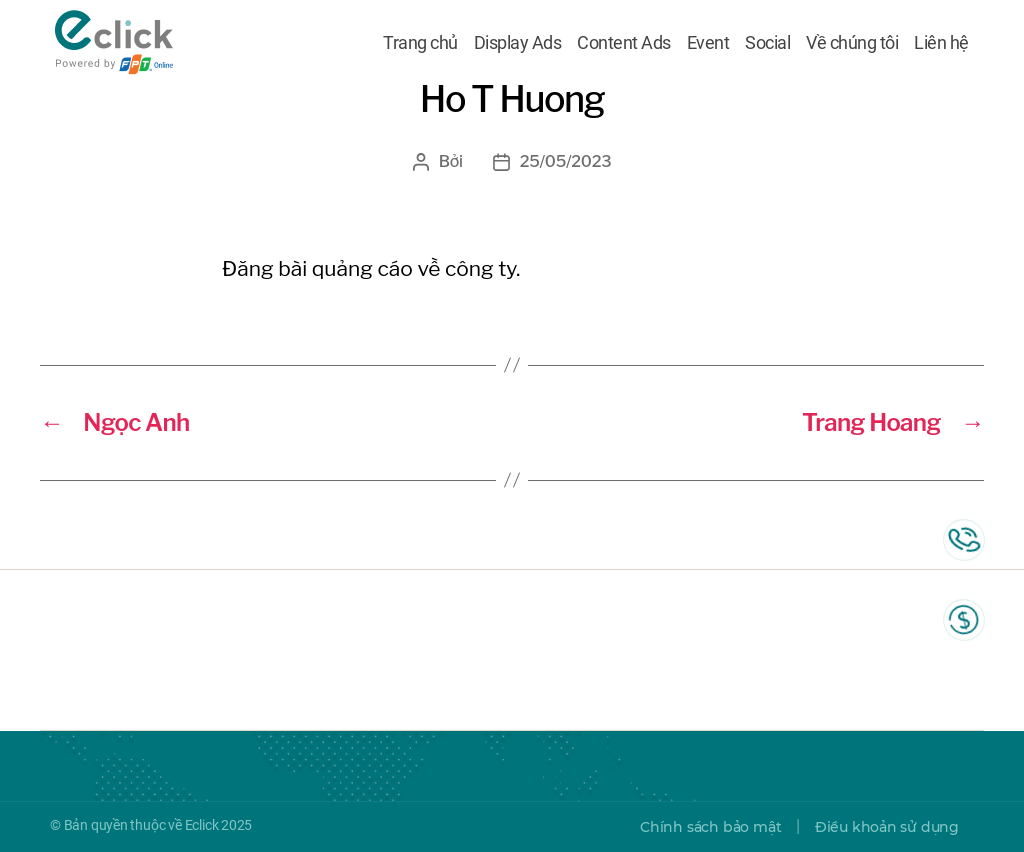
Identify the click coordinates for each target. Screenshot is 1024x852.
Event (708, 43)
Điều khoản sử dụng (887, 827)
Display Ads (518, 43)
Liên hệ (941, 43)
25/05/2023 (566, 161)
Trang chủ (420, 43)
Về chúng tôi (852, 43)
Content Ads (624, 43)
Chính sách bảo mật (710, 827)
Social (767, 43)
